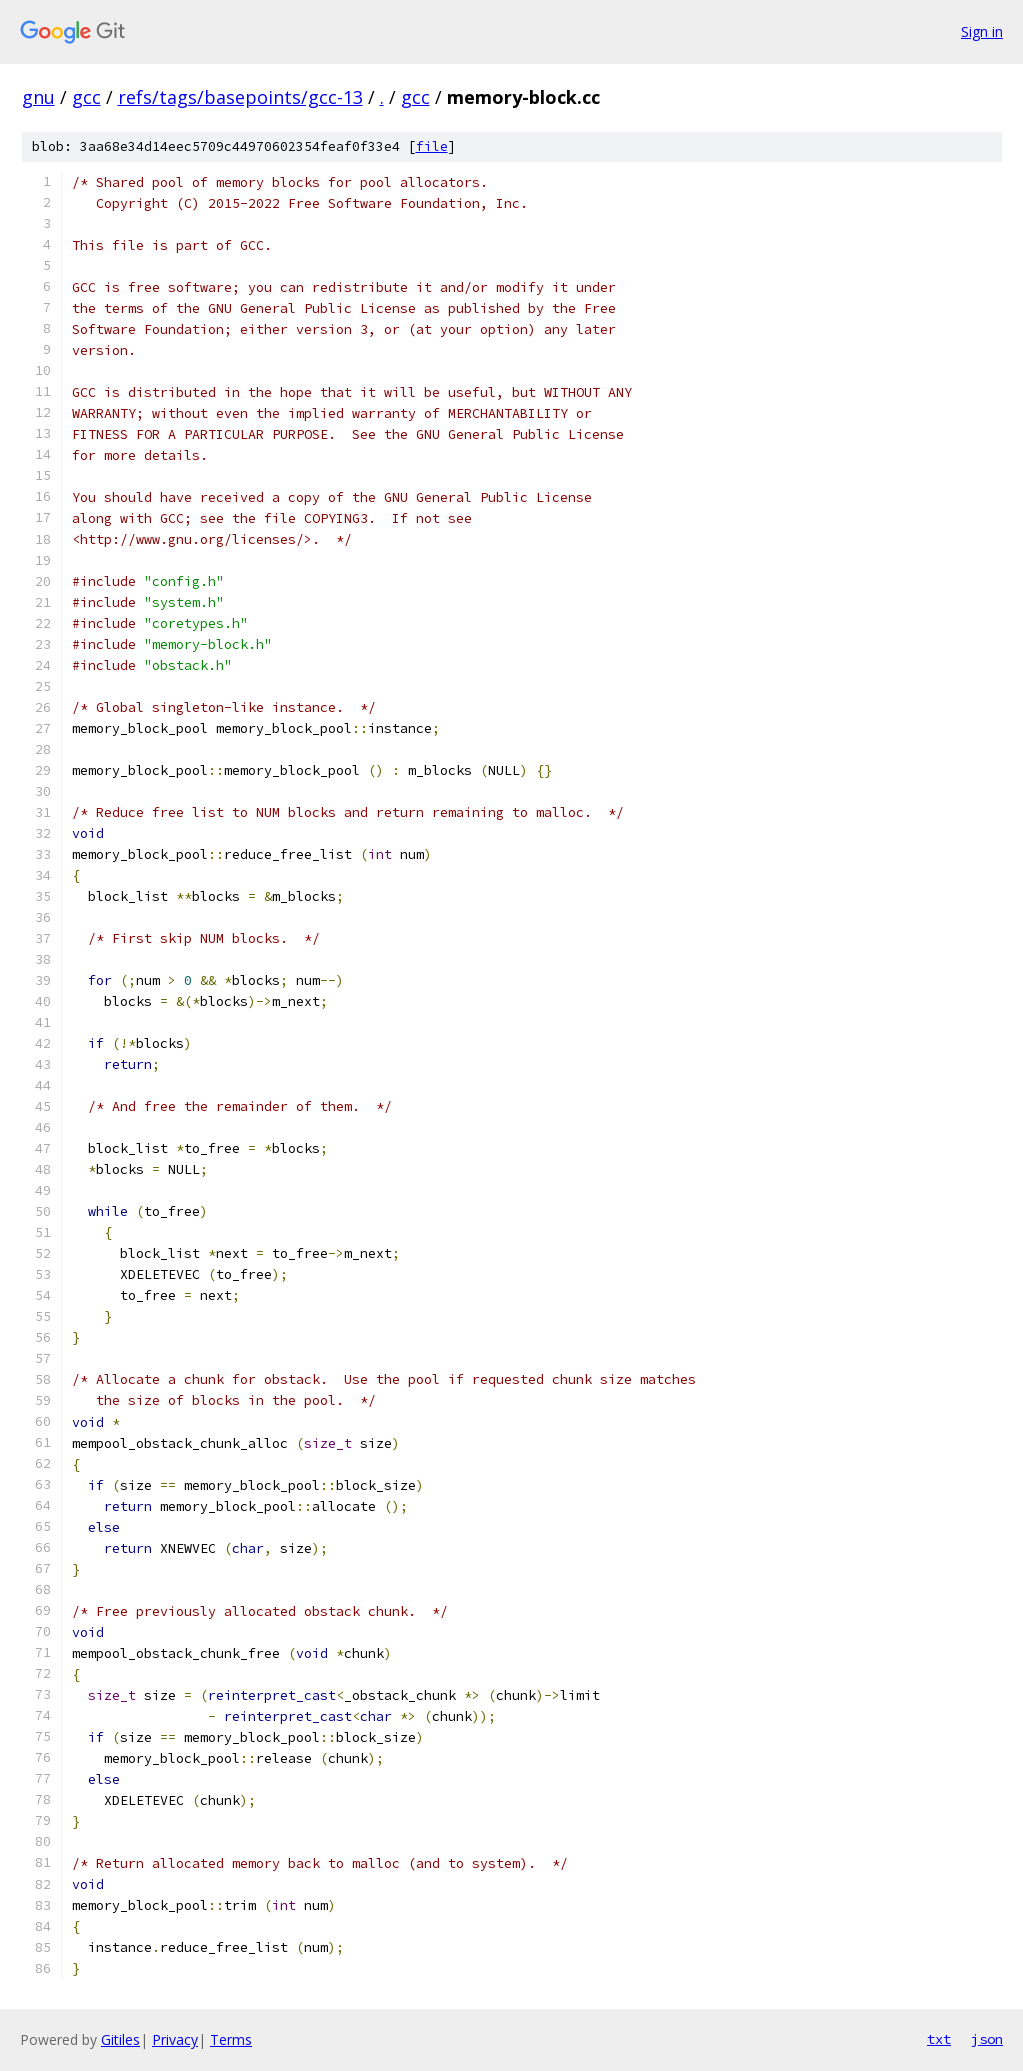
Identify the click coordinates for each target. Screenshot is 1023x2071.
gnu (38, 97)
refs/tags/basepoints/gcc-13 (240, 97)
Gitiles (120, 2039)
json (987, 2039)
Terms (231, 2039)
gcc (86, 97)
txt (939, 2039)
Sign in (982, 31)
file (432, 146)
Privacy (175, 2039)
